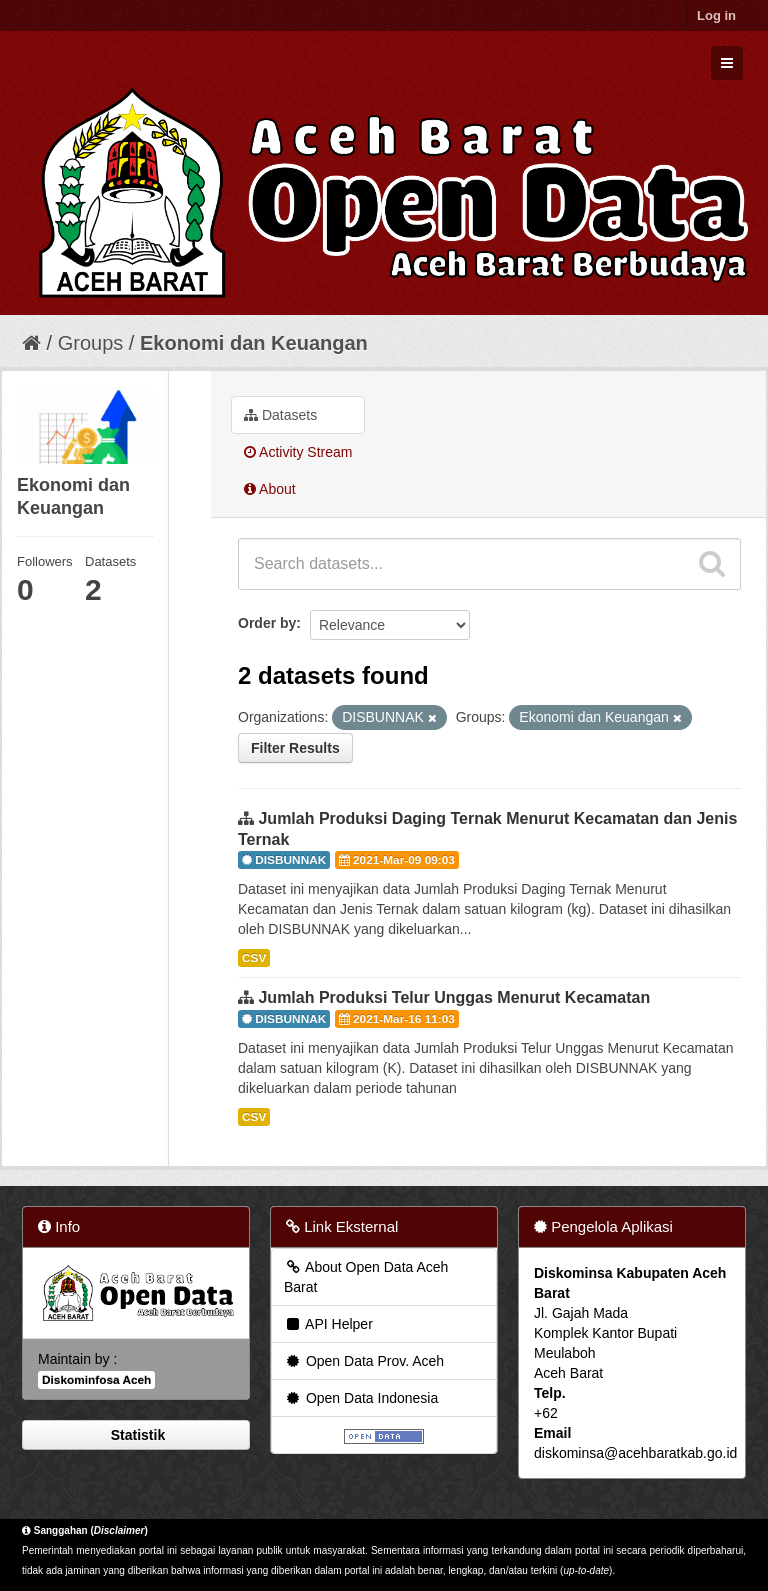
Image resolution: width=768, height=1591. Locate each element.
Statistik (136, 1435)
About (270, 489)
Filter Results (295, 748)
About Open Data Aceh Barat (366, 1277)
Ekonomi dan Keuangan (254, 343)
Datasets (280, 415)
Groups (91, 343)
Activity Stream (298, 452)
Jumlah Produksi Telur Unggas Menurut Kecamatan (454, 997)
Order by (267, 623)
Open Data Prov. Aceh (364, 1361)
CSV (254, 958)
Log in (716, 15)
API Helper (328, 1324)
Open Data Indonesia (361, 1398)
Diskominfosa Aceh (96, 1380)
